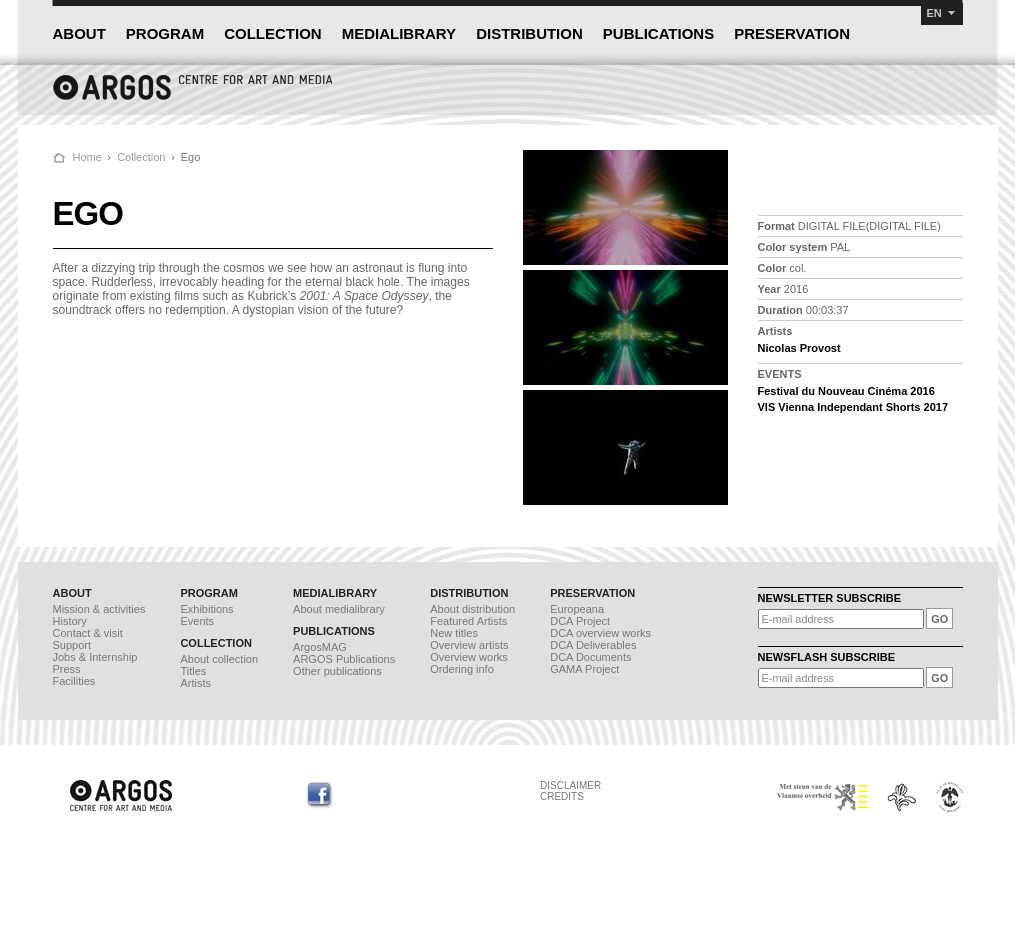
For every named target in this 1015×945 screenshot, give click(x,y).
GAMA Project (584, 669)
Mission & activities (99, 609)
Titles (193, 671)
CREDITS (562, 796)
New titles (454, 633)
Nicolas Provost (799, 348)
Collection (141, 157)
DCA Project (580, 621)
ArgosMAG (320, 647)
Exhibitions (206, 609)
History (70, 621)
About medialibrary (339, 609)
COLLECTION (273, 33)
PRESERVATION (792, 33)
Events (197, 621)
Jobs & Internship (95, 657)
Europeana (577, 609)
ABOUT (79, 33)
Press (67, 669)
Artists (195, 683)
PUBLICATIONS (658, 33)
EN (934, 13)
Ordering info (462, 669)
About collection (219, 659)
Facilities (74, 681)
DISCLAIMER (570, 785)
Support (72, 645)
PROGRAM (165, 33)
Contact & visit (88, 633)
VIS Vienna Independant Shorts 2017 (853, 407)
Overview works (469, 657)
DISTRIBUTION (529, 33)
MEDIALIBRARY (399, 33)
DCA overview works (600, 633)
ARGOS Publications (344, 659)
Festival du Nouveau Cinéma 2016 (846, 391)
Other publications (337, 671)
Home (87, 157)
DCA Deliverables (593, 645)
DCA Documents (590, 657)
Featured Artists (468, 621)
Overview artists (469, 645)
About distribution (472, 609)
